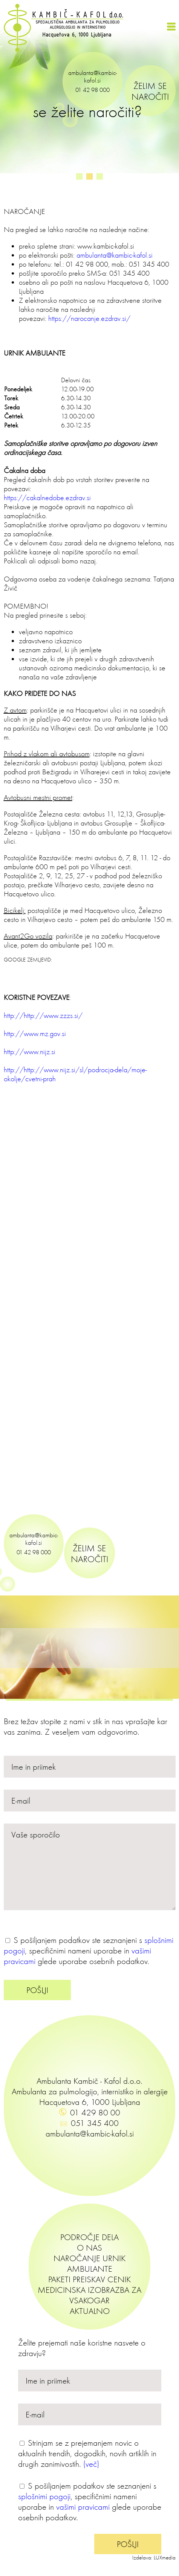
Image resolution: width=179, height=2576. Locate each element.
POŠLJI (37, 1990)
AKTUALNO (90, 2311)
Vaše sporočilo (90, 1867)
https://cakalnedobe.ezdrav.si (47, 497)
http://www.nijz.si (29, 1051)
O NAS (89, 2247)
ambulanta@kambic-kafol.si (92, 76)
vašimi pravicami (83, 2506)
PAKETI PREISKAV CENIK (89, 2279)
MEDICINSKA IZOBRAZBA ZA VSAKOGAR (89, 2295)
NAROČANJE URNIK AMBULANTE (89, 2263)
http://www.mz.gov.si (35, 1033)
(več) (91, 2463)
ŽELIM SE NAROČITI (150, 91)
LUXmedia (165, 2557)
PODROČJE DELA (89, 2237)
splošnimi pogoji (44, 2496)
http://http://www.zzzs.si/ (43, 1015)
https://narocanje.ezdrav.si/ (89, 318)
